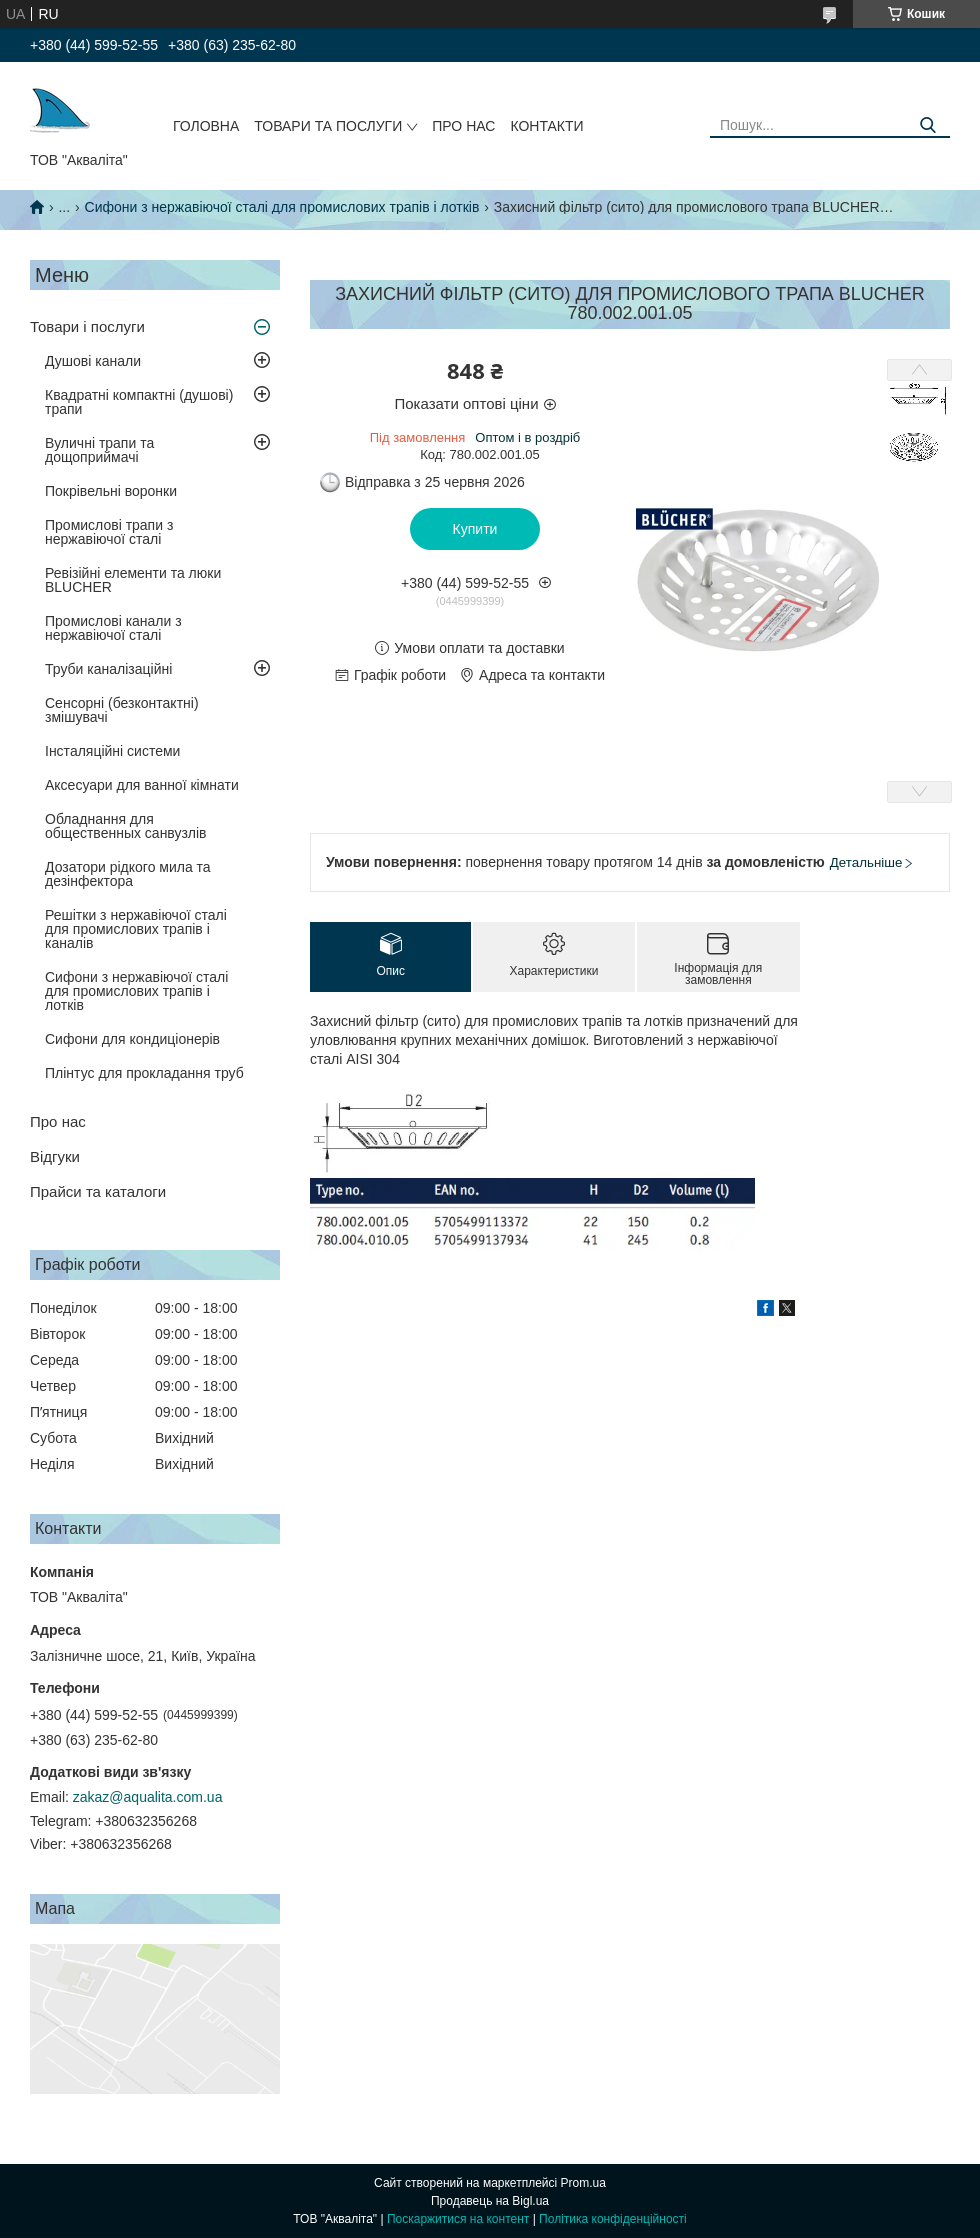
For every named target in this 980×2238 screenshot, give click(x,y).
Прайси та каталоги (98, 1191)
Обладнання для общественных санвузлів (125, 826)
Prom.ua (583, 2183)
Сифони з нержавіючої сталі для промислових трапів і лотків (282, 207)
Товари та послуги (328, 126)
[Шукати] (927, 125)
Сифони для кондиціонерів (132, 1039)
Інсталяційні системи (112, 751)
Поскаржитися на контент (458, 2219)
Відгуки (55, 1156)
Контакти (546, 126)
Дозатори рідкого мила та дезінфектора (128, 874)
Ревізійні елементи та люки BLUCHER (133, 580)
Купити (475, 529)
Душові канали (93, 361)
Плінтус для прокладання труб (144, 1073)
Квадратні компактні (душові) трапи (139, 402)
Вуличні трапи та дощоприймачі (99, 450)
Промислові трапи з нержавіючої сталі (109, 532)
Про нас (463, 126)
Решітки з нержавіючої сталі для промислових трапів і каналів (136, 929)
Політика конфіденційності (613, 2219)
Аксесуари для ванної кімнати (142, 785)
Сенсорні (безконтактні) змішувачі (122, 710)
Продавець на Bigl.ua (490, 2201)
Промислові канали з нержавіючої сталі (113, 628)
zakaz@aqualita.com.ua (148, 1797)
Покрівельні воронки (111, 491)
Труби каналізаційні (108, 669)
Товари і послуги (87, 326)
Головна (206, 126)
